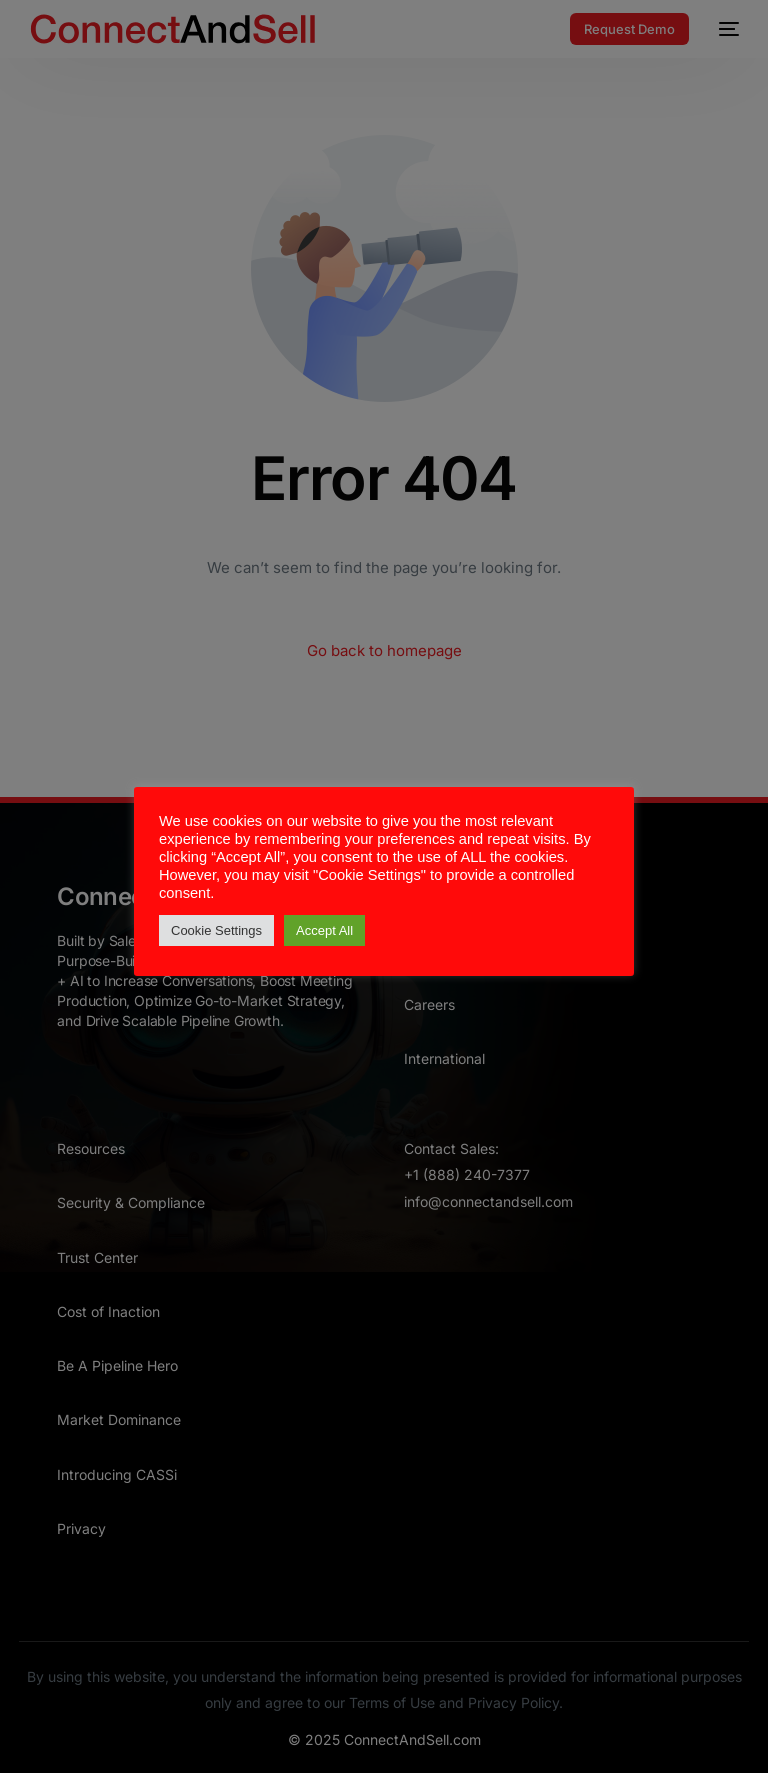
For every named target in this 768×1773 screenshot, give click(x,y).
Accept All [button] (324, 930)
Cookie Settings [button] (216, 930)
